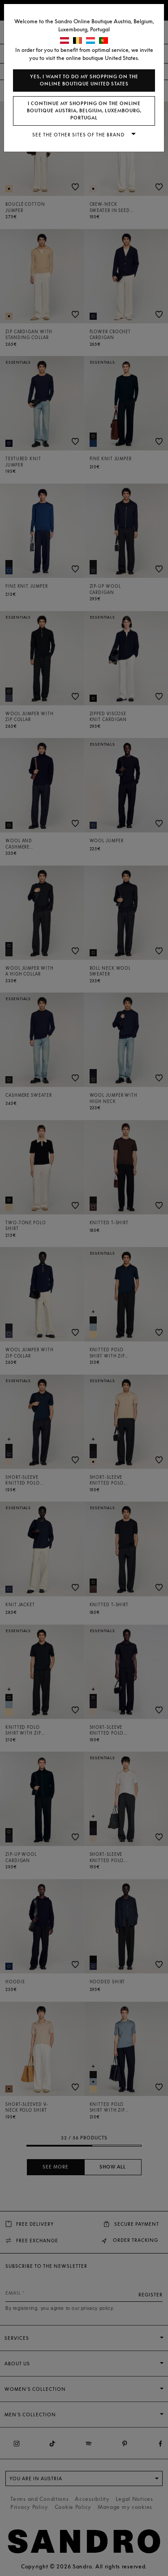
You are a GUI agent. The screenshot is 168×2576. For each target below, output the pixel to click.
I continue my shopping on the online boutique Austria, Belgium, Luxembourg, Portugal (84, 111)
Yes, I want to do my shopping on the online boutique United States (84, 80)
